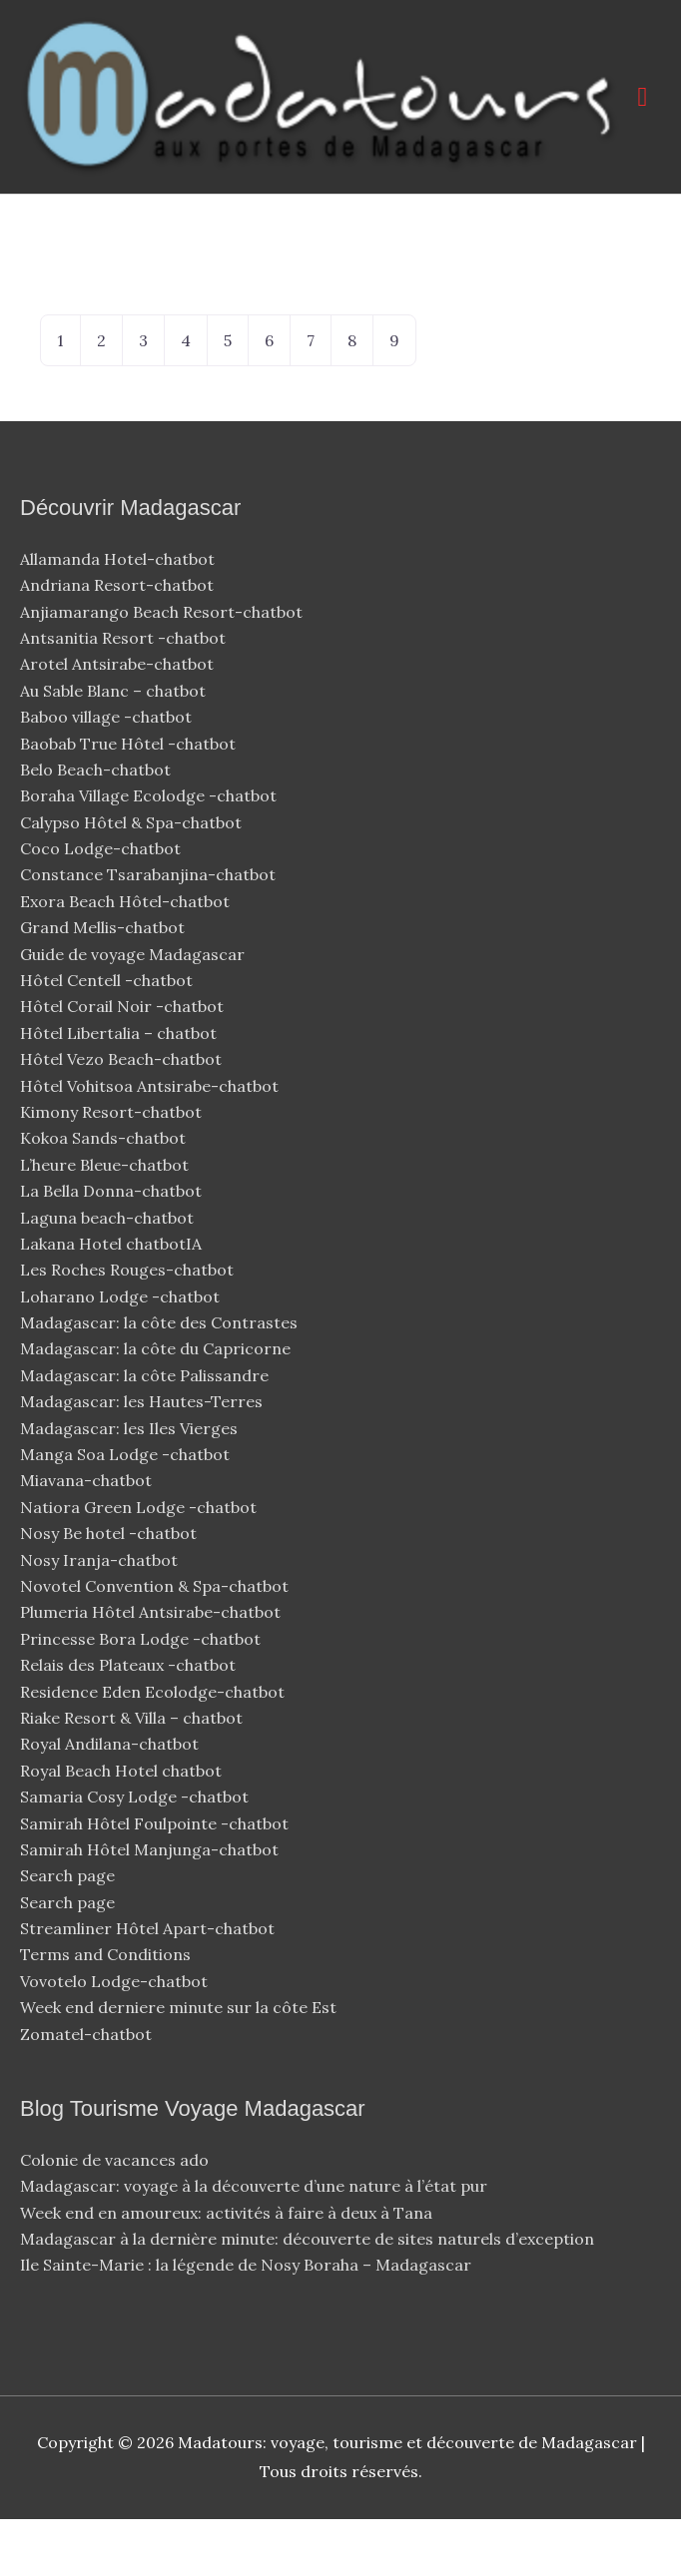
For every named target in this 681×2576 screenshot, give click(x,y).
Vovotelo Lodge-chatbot (116, 2038)
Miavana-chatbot (88, 1538)
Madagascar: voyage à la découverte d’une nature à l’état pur (253, 2243)
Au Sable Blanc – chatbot (113, 748)
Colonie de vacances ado (114, 2217)
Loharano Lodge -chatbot (122, 1353)
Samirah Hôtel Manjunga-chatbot (151, 1906)
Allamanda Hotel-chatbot (119, 616)
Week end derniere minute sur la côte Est (178, 2064)
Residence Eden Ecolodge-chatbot (154, 1749)
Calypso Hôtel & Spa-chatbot (133, 879)
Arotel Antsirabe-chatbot (119, 721)
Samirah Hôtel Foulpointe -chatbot (156, 1880)
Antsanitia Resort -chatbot (123, 695)
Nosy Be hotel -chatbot (110, 1590)
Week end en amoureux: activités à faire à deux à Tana (226, 2270)
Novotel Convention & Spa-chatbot (156, 1643)
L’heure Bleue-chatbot (106, 1222)
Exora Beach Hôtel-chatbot (127, 958)
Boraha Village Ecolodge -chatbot (150, 852)
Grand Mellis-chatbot (104, 984)
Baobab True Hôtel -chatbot (130, 800)
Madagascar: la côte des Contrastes (159, 1379)
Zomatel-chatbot (88, 2091)
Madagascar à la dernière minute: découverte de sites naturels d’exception (307, 2296)
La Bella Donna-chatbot (113, 1248)
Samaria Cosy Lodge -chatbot (134, 1853)
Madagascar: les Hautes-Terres (141, 1458)
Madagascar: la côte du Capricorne (155, 1406)
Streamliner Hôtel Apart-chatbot (149, 1985)
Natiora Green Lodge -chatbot (138, 1564)
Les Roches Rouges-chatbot (129, 1326)
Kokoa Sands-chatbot (105, 1195)
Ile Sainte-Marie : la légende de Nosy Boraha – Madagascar (245, 2322)
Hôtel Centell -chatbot (108, 1037)
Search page (67, 1932)
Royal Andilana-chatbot (111, 1800)
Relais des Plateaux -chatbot (130, 1722)
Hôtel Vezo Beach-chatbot (123, 1116)
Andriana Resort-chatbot (119, 642)
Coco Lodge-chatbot (102, 905)
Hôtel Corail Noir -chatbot (124, 1064)
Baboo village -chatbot (108, 773)
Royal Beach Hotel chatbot (121, 1827)
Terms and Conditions (105, 2012)
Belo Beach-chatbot (97, 826)
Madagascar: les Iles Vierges (129, 1485)
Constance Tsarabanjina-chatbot (150, 932)
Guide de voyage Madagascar (132, 1011)
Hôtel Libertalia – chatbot (118, 1090)
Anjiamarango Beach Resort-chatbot (163, 669)
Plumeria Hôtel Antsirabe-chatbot (152, 1670)
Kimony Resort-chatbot (113, 1169)
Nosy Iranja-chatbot (101, 1617)
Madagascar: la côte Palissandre (144, 1432)
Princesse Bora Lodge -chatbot (140, 1696)
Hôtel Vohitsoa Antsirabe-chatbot (151, 1143)
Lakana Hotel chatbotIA (111, 1300)
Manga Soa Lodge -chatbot (127, 1511)
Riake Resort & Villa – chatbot (131, 1775)
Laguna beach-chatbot (109, 1275)
